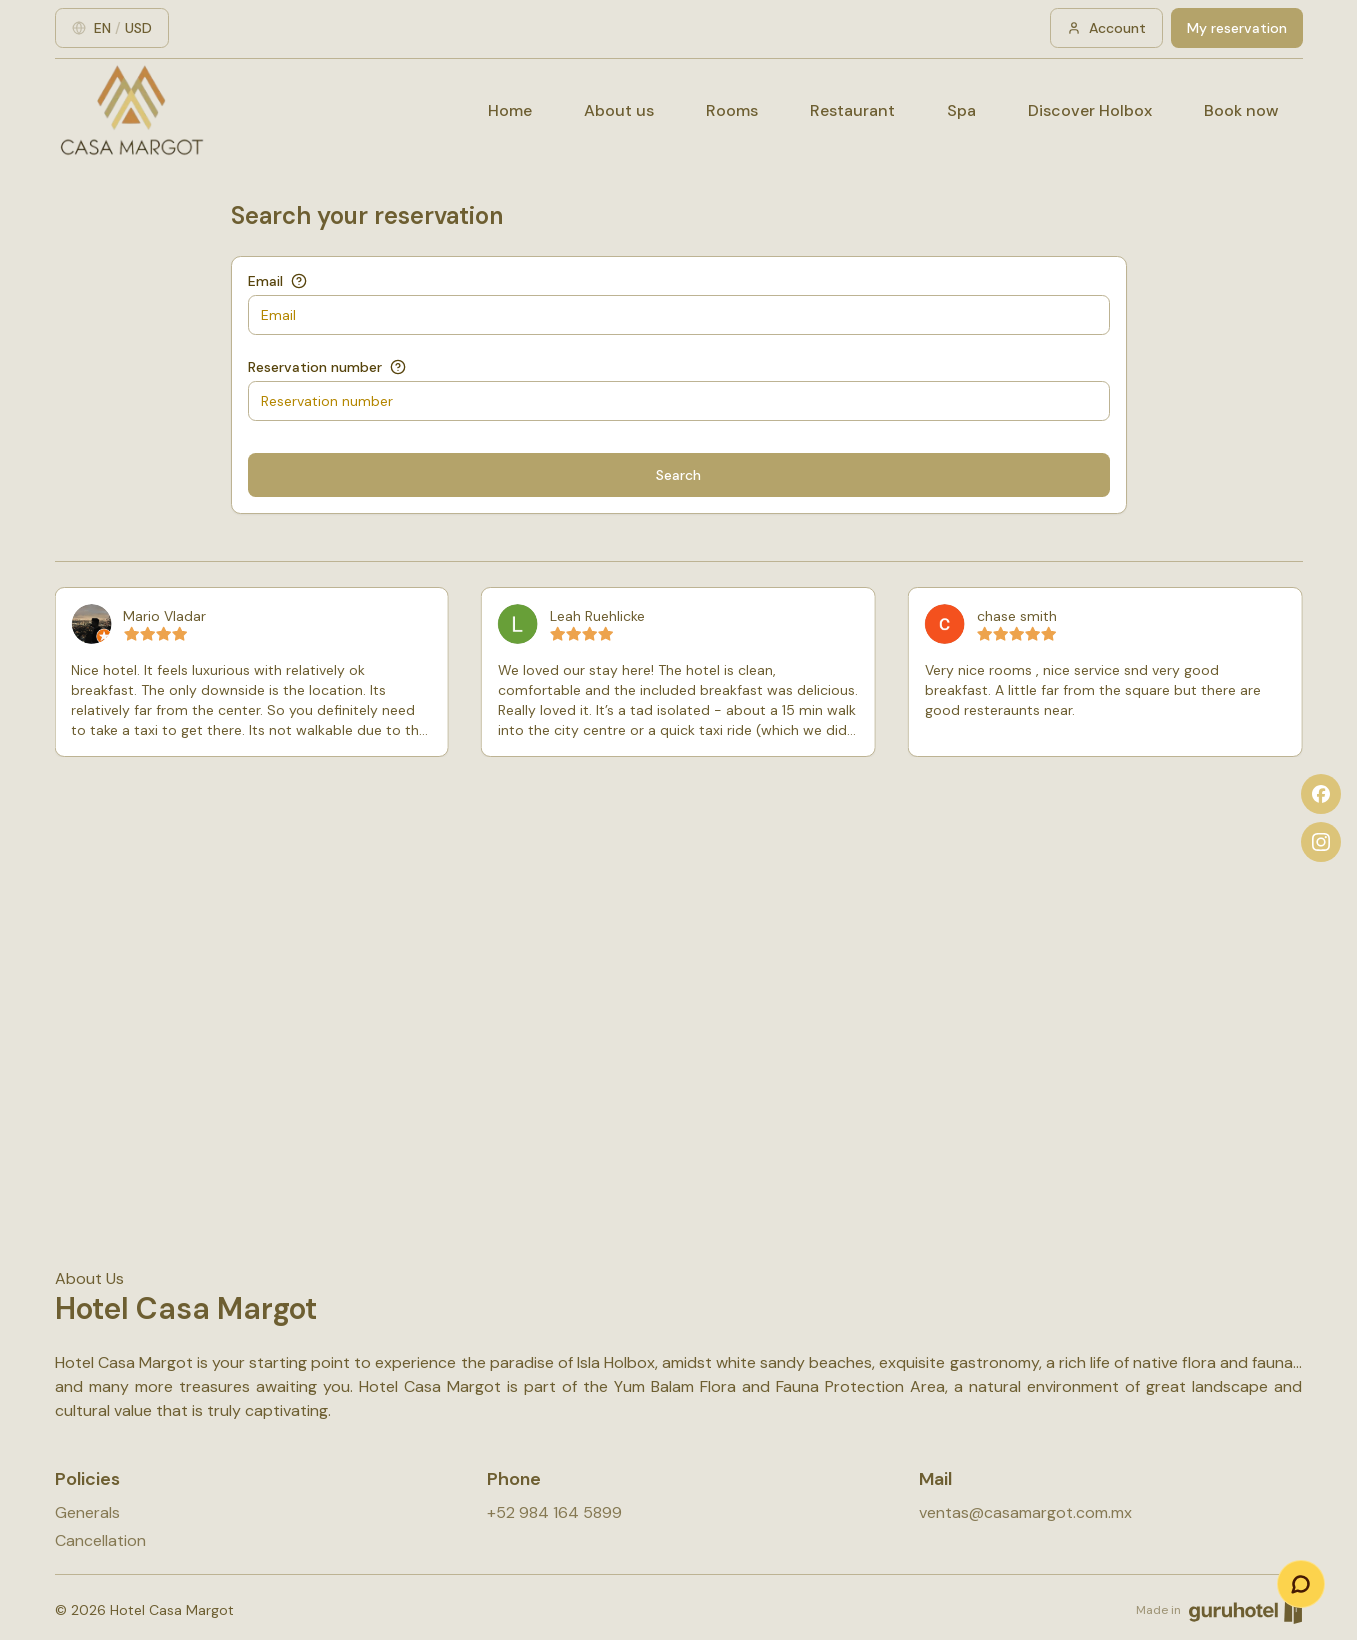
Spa (961, 110)
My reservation (1237, 28)
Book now (1241, 110)
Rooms (732, 110)
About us (619, 110)
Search (678, 475)
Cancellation (100, 1540)
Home (510, 110)
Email (265, 281)
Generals (87, 1512)
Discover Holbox (1090, 110)
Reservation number (315, 367)
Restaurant (852, 110)
